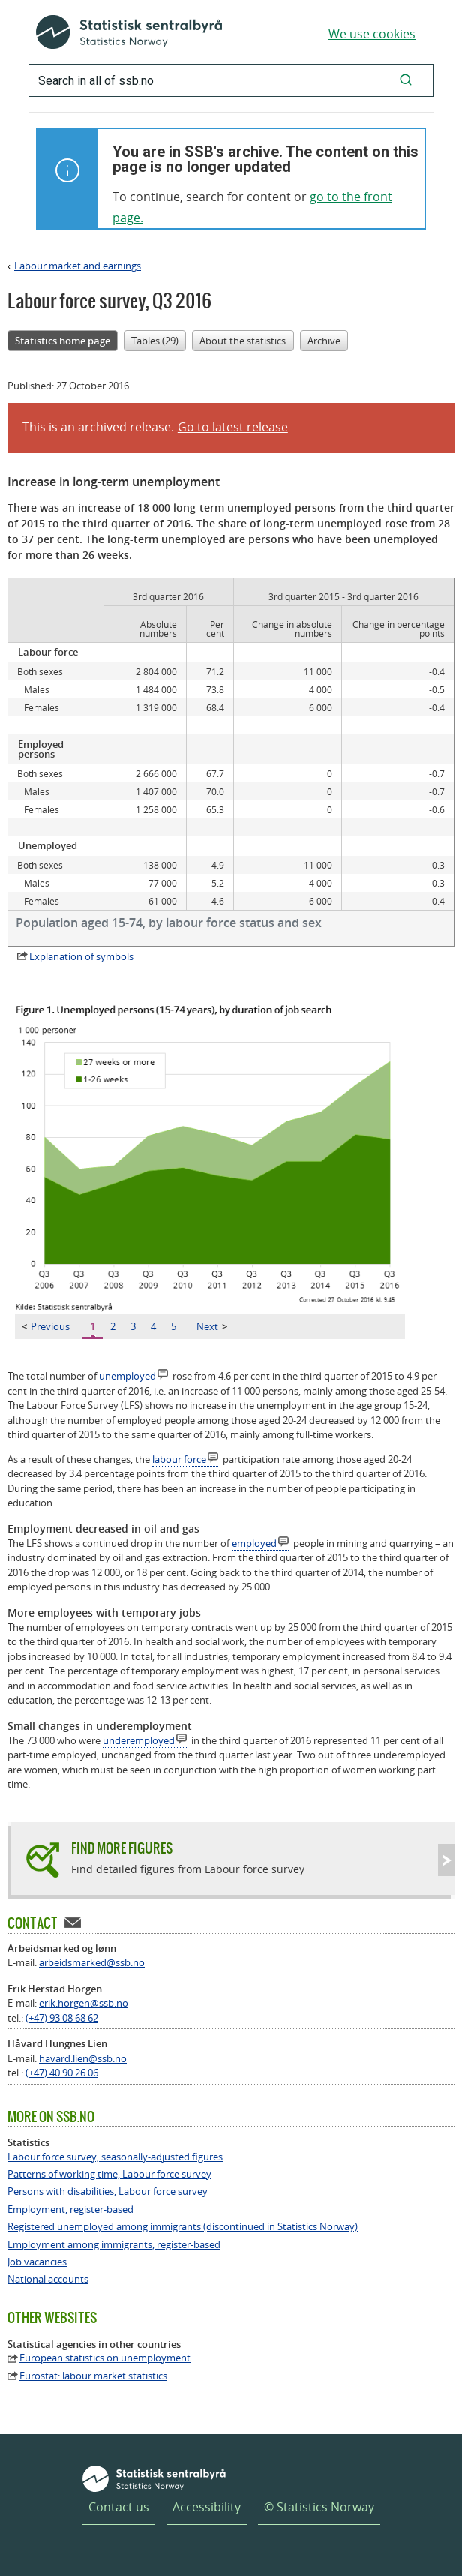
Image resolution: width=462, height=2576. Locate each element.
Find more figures (121, 1848)
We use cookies (372, 34)
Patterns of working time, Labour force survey (110, 2174)
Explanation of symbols (81, 956)
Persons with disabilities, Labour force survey (108, 2191)
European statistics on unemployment (105, 2358)
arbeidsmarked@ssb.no (92, 1962)
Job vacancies (37, 2262)
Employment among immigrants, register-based (114, 2244)
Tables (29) (154, 340)
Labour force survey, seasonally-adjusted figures (115, 2157)
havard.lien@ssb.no (83, 2058)
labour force (179, 1459)
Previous (46, 1326)
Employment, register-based (71, 2209)
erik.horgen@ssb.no (83, 2003)
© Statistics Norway (319, 2507)
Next (211, 1326)
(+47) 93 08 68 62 (62, 2018)
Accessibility (206, 2507)
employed (254, 1543)
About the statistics (243, 340)
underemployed (139, 1740)
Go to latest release (233, 427)
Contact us (118, 2507)
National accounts (48, 2279)
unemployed (127, 1376)
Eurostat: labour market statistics (93, 2376)
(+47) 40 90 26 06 (62, 2072)
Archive (324, 340)
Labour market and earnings (77, 265)
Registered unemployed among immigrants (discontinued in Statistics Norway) (183, 2226)
